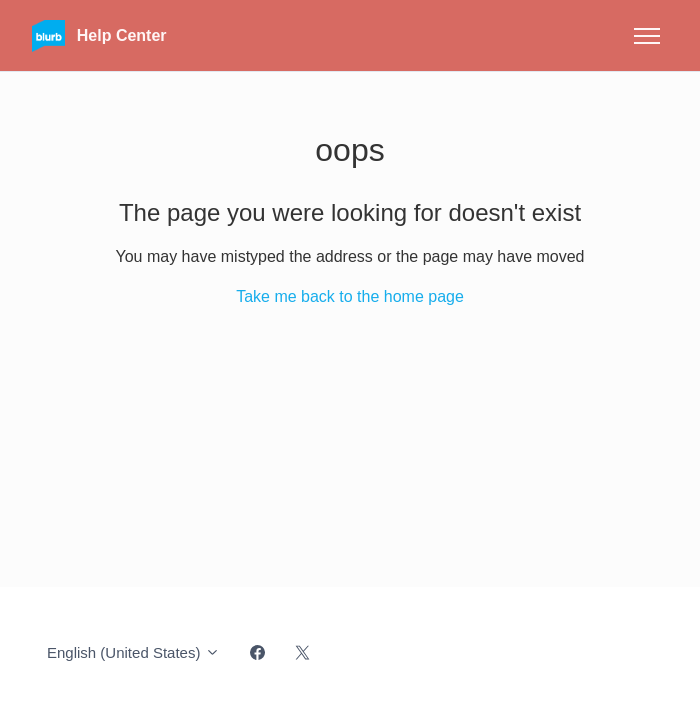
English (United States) (133, 652)
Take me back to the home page (350, 296)
